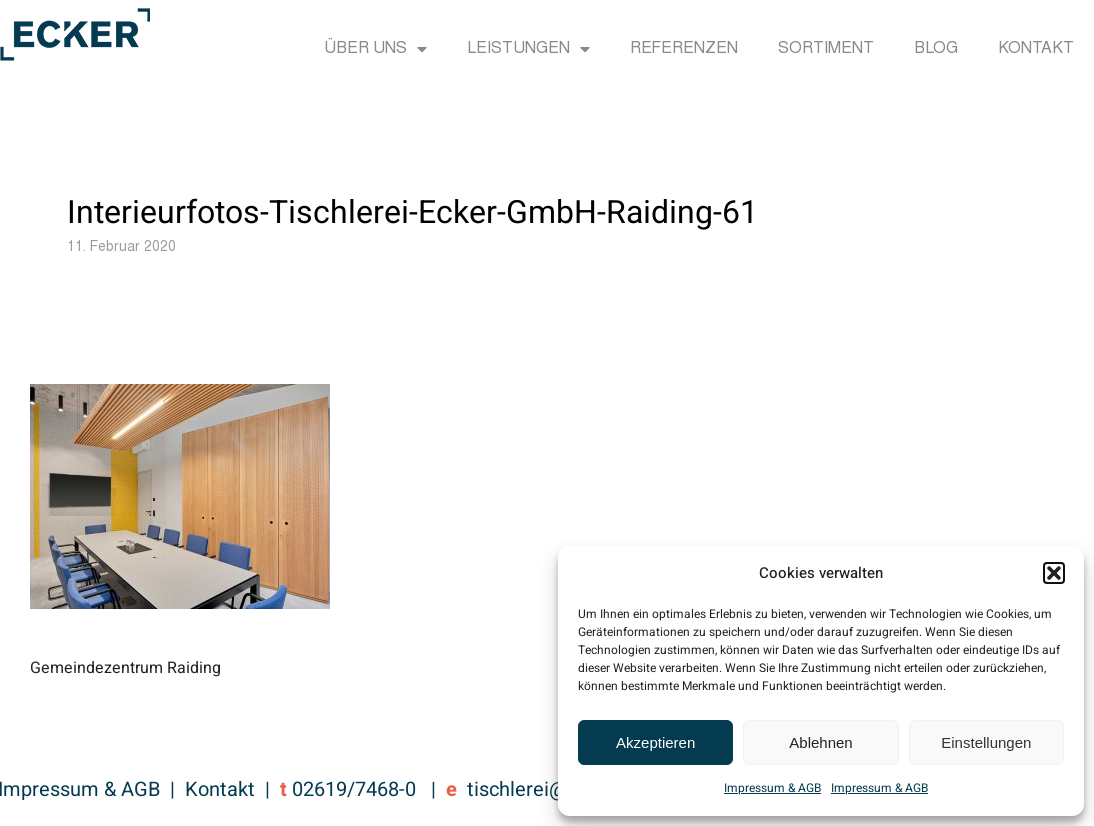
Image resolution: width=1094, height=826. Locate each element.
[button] (1054, 573)
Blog (936, 49)
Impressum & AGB (772, 788)
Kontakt (1036, 49)
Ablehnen (820, 742)
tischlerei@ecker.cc (553, 789)
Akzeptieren (655, 742)
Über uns (375, 49)
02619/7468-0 (354, 789)
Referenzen (684, 49)
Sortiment (826, 49)
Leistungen (528, 49)
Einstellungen (986, 742)
